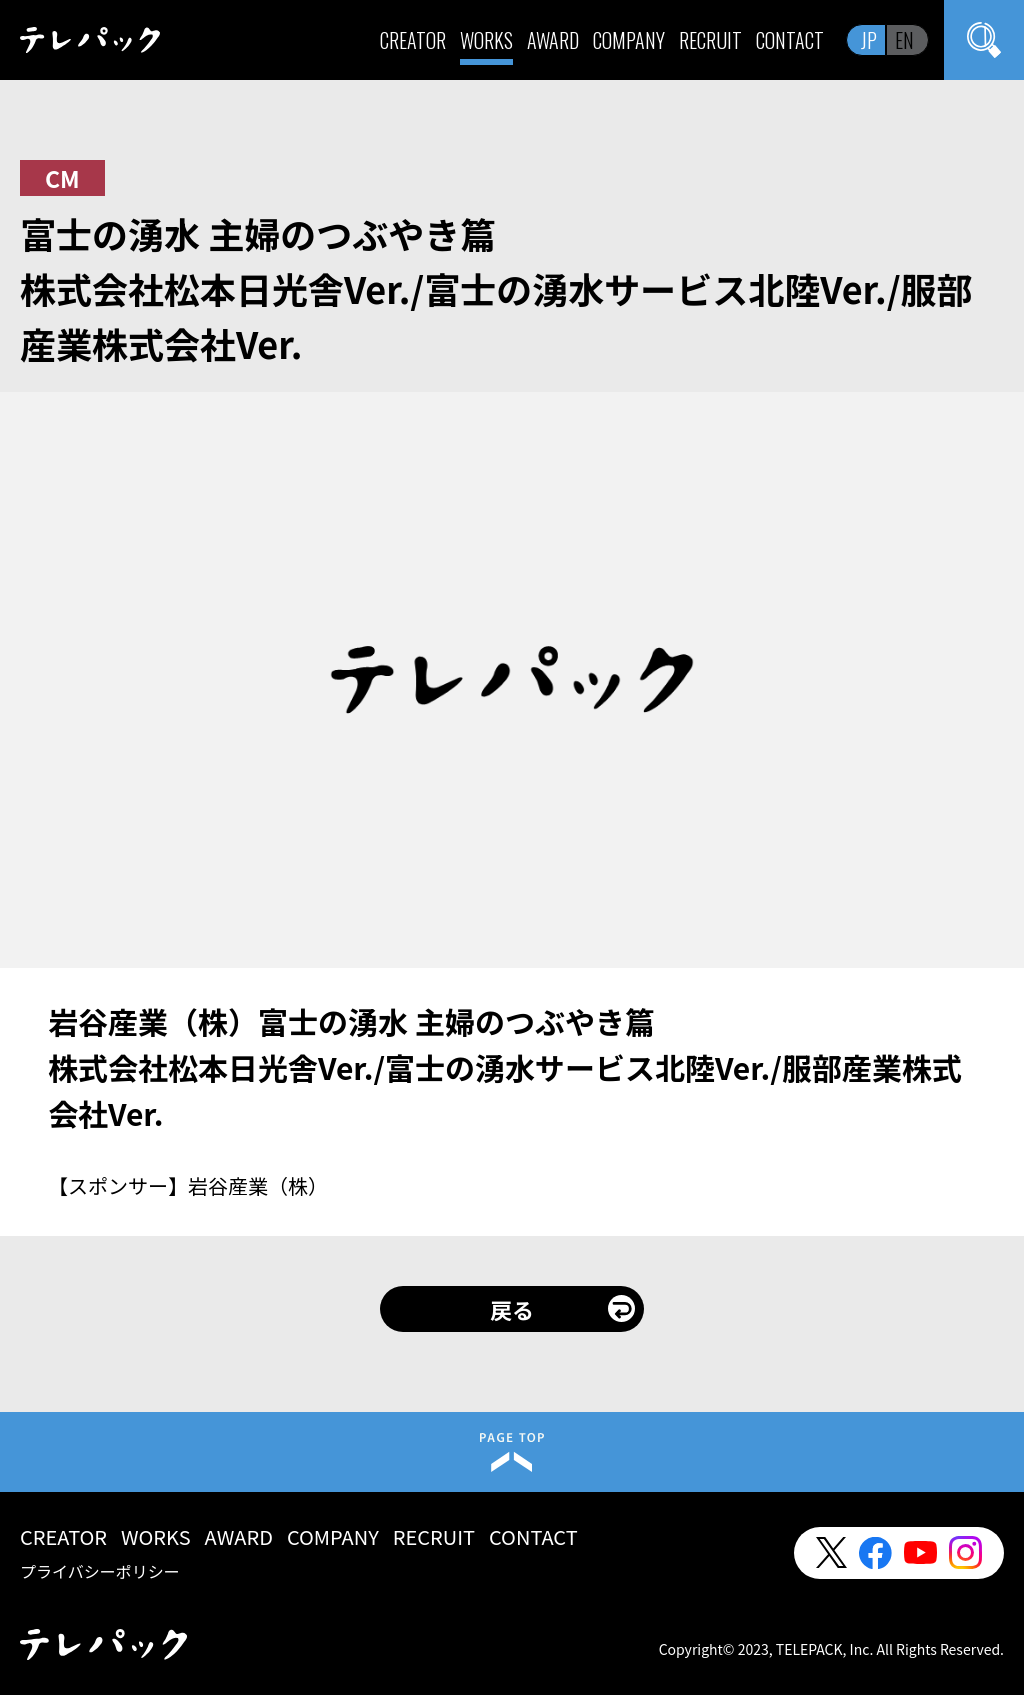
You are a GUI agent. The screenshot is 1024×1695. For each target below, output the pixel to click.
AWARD (553, 40)
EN (904, 40)
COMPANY (629, 40)
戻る (512, 1309)
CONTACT (790, 40)
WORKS (486, 40)
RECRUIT (710, 40)
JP (869, 40)
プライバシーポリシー (100, 1571)
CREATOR (413, 40)
